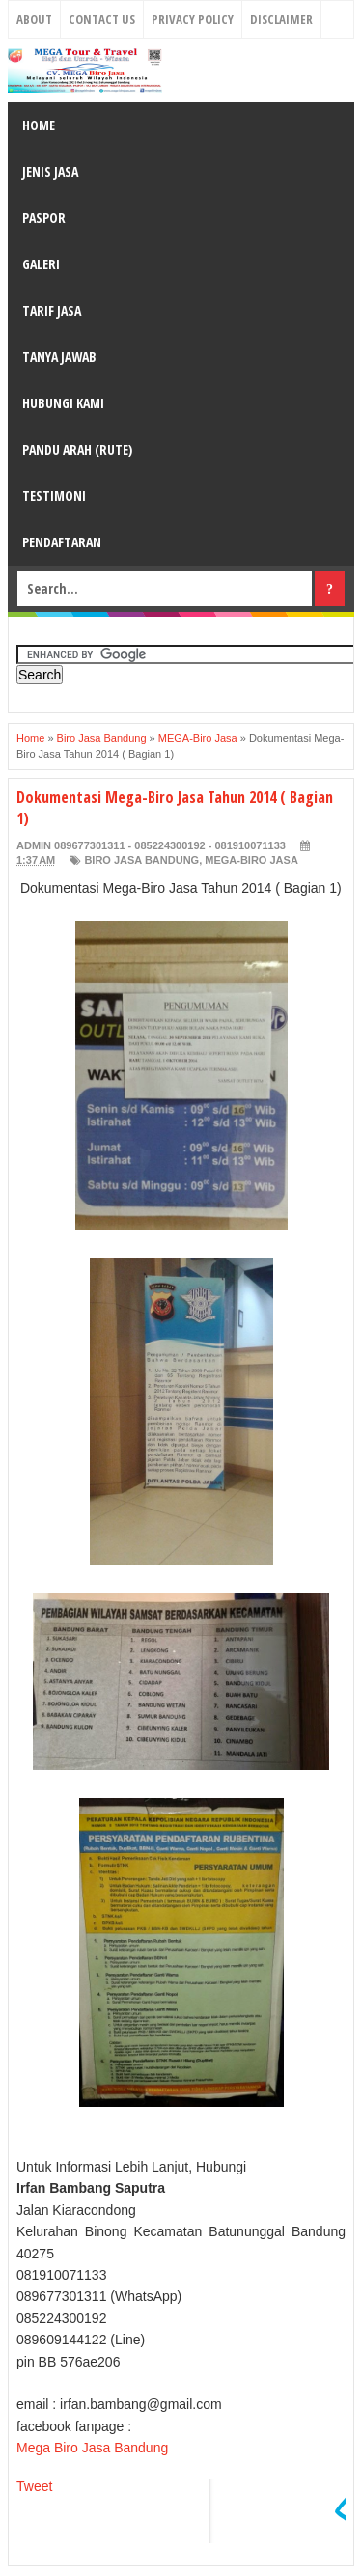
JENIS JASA (50, 171)
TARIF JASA (51, 310)
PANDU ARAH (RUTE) (77, 449)
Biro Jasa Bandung (141, 860)
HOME (38, 125)
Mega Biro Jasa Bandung (92, 2447)
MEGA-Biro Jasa (251, 860)
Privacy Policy (193, 19)
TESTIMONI (54, 495)
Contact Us (102, 19)
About (34, 19)
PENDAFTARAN (61, 542)
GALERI (41, 264)
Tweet (34, 2486)
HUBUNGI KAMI (63, 403)
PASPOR (44, 217)
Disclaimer (281, 19)
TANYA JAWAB (59, 356)
